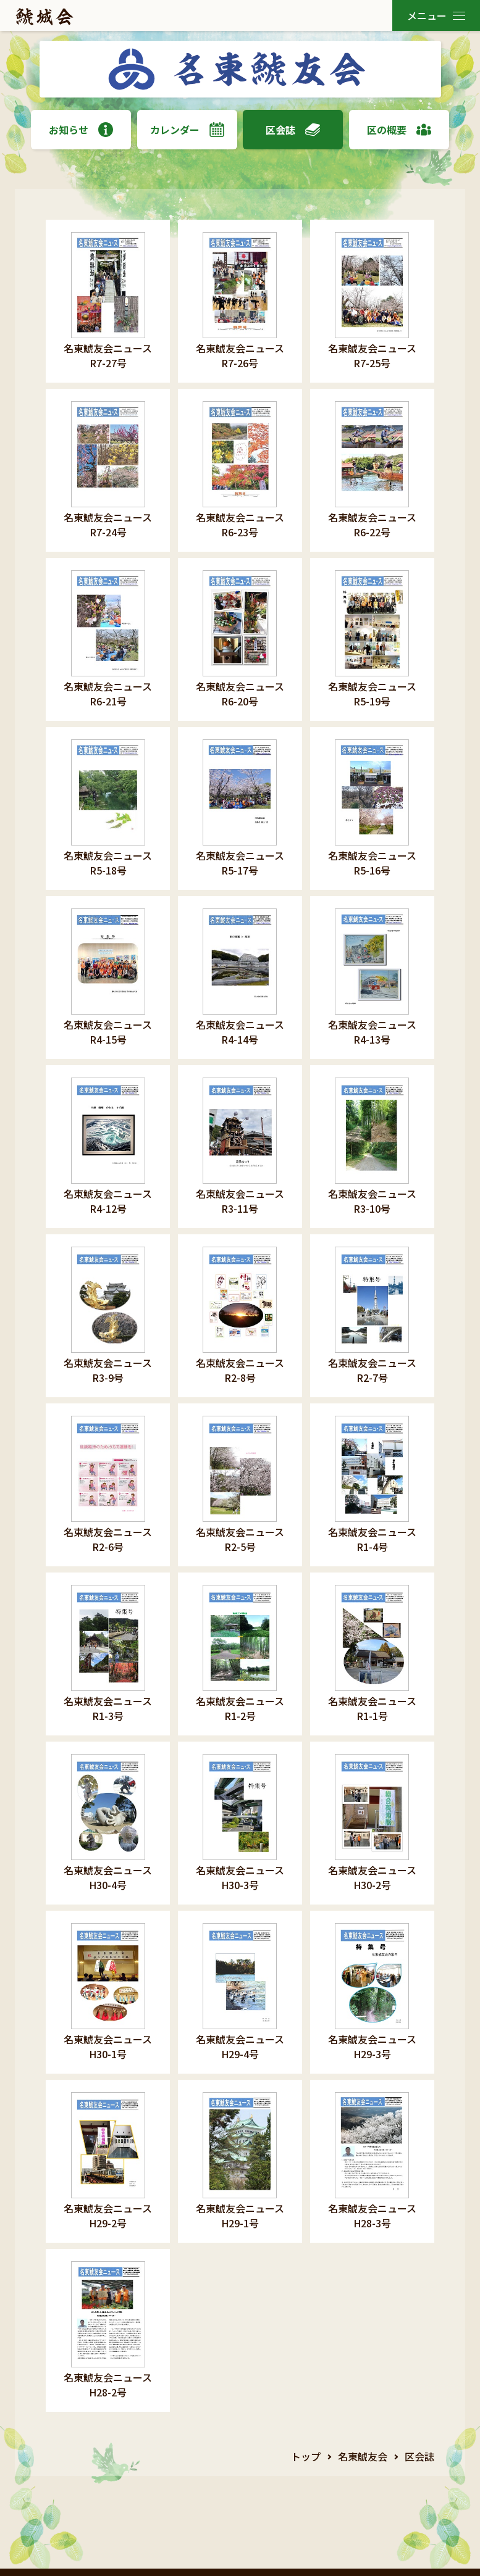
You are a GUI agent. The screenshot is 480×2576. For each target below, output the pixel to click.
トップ (306, 2456)
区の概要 (399, 129)
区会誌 (293, 129)
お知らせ (81, 129)
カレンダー (187, 129)
